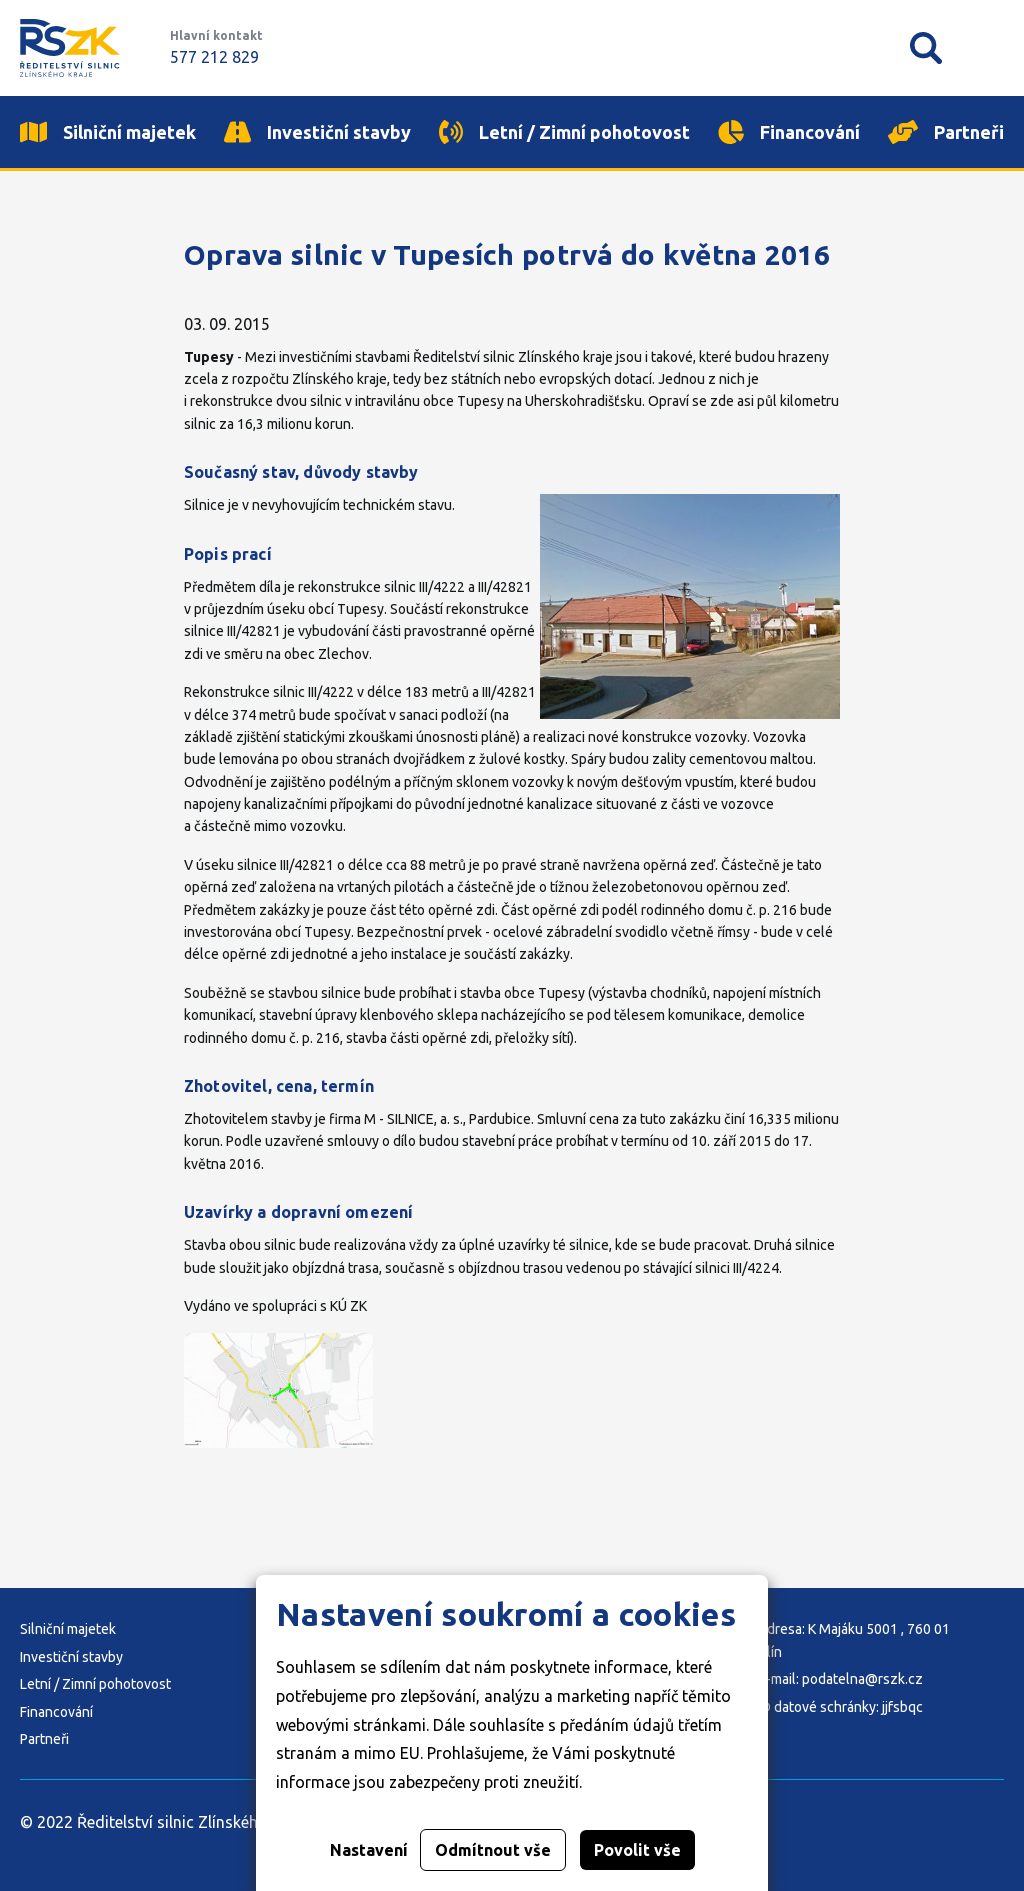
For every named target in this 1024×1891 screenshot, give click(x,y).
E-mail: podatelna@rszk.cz (840, 1679)
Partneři (44, 1739)
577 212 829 (214, 57)
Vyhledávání (926, 48)
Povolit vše (637, 1850)
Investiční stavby (71, 1657)
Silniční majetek (68, 1629)
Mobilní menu (988, 48)
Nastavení (369, 1850)
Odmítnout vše (493, 1850)
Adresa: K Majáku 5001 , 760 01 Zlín (854, 1640)
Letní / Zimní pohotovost (95, 1684)
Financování (56, 1712)
